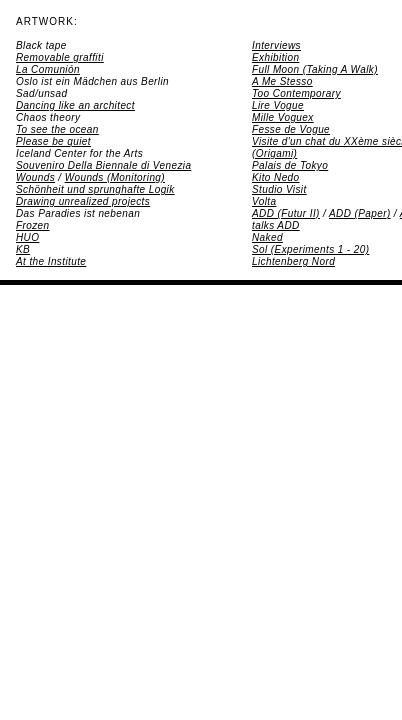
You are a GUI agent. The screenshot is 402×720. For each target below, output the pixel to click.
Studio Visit (279, 189)
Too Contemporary (296, 93)
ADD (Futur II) (286, 213)
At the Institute (51, 261)
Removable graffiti (60, 57)
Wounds (35, 177)
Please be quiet (53, 141)
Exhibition (275, 57)
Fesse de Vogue (291, 129)
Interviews (276, 45)
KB (23, 249)
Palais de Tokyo (290, 165)
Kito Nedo (276, 177)
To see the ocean (57, 129)
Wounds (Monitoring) (115, 177)
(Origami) (274, 153)
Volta (264, 201)
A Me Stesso (282, 81)
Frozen (33, 225)
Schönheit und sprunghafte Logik (95, 189)
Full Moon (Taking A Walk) (315, 69)
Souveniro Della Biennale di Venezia (103, 165)
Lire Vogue (278, 105)
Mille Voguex (283, 117)
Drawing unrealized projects (83, 201)
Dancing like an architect (75, 105)
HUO (27, 237)
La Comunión (48, 69)
